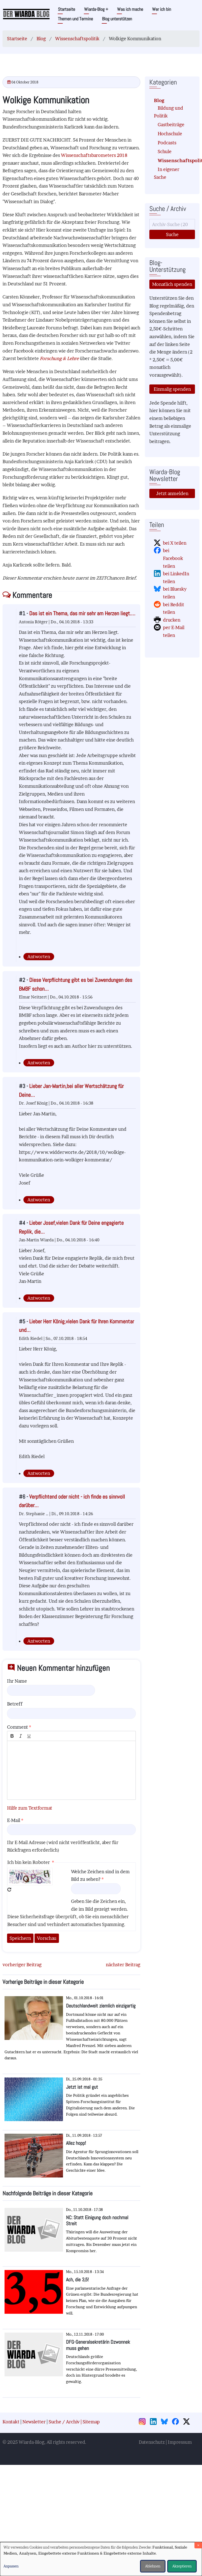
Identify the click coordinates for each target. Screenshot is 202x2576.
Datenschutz (152, 2442)
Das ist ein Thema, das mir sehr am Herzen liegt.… (82, 613)
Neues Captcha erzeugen (9, 1890)
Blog (41, 38)
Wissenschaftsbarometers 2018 (94, 155)
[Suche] (172, 224)
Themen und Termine (75, 19)
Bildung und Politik (168, 111)
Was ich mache (130, 9)
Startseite (66, 9)
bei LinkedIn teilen (176, 577)
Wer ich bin (161, 9)
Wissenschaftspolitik (77, 38)
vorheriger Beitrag (22, 1964)
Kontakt (11, 2421)
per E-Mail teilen (173, 631)
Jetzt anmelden (172, 493)
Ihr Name (17, 1681)
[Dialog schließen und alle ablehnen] (198, 2545)
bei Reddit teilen (173, 608)
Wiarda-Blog (96, 9)
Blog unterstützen (117, 19)
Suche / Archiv (64, 2421)
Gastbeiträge (171, 124)
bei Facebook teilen (173, 558)
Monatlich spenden (172, 284)
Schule (165, 151)
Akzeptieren (182, 2566)
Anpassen (11, 2566)
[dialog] (101, 2559)
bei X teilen (174, 543)
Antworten (38, 956)
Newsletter (34, 2421)
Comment (17, 1727)
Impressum (180, 2442)
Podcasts (167, 142)
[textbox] (71, 1770)
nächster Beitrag (123, 1964)
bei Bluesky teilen (175, 592)
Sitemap (91, 2421)
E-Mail (13, 1820)
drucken (171, 620)
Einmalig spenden (172, 389)
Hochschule (170, 133)
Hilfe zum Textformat (29, 1808)
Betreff (14, 1704)
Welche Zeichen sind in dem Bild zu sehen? (100, 1875)
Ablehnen (152, 2566)
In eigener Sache (166, 173)
